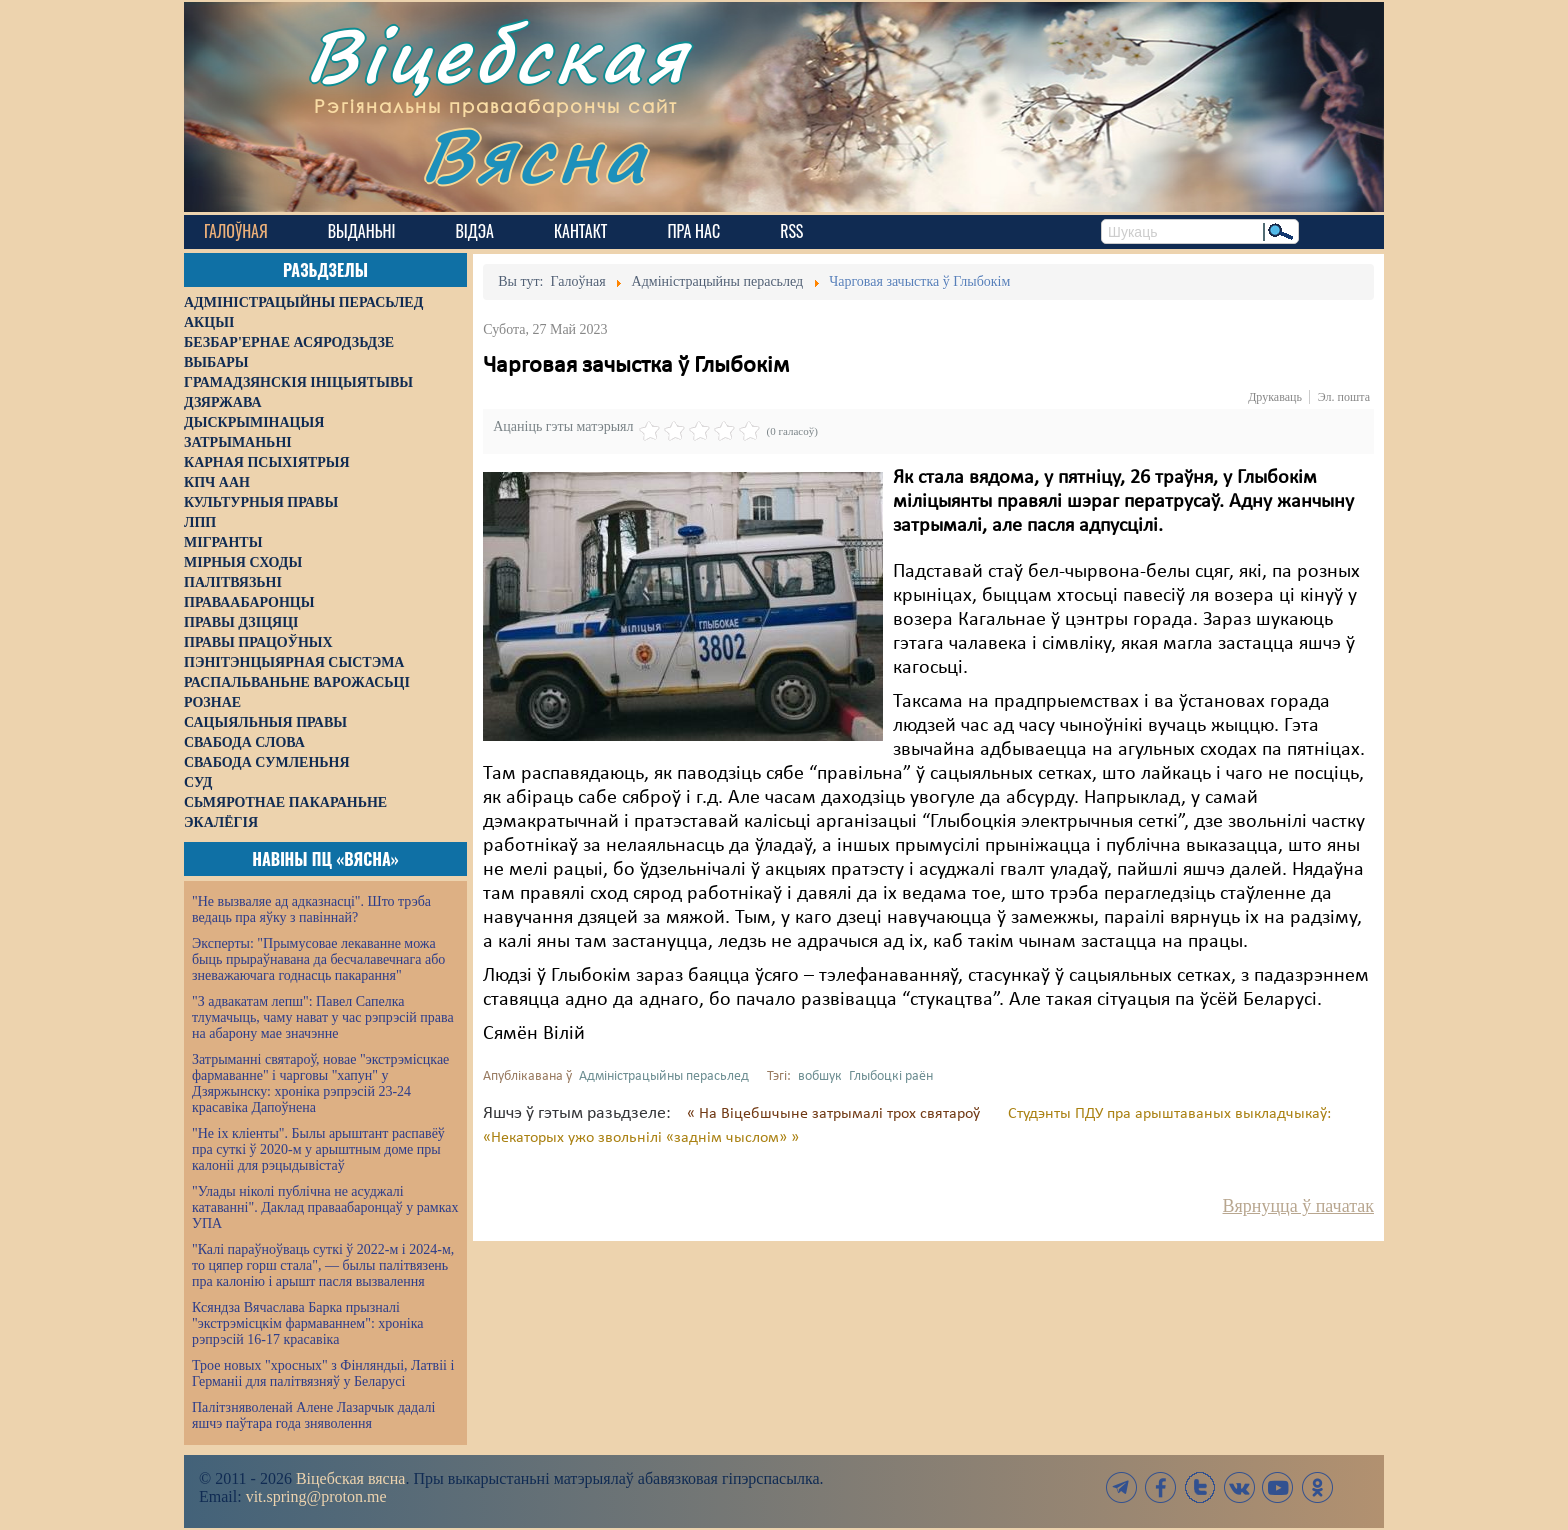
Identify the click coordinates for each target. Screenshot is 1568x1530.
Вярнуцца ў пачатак (1298, 1206)
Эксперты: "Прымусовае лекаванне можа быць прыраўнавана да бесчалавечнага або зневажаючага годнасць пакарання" (318, 959)
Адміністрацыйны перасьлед (664, 1076)
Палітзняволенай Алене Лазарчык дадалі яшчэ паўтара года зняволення (313, 1415)
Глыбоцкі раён (891, 1076)
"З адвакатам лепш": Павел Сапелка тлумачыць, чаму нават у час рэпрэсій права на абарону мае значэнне (323, 1017)
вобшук (820, 1076)
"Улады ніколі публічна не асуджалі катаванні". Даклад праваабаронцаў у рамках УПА (325, 1207)
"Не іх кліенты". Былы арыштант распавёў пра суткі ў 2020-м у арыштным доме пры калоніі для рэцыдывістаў (318, 1149)
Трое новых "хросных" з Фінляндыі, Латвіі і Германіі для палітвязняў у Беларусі (323, 1373)
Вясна (534, 154)
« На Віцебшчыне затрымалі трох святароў (835, 1114)
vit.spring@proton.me (316, 1496)
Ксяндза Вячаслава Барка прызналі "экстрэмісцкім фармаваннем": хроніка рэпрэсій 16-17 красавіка (307, 1323)
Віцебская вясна (350, 1478)
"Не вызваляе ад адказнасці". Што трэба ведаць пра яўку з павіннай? (311, 909)
